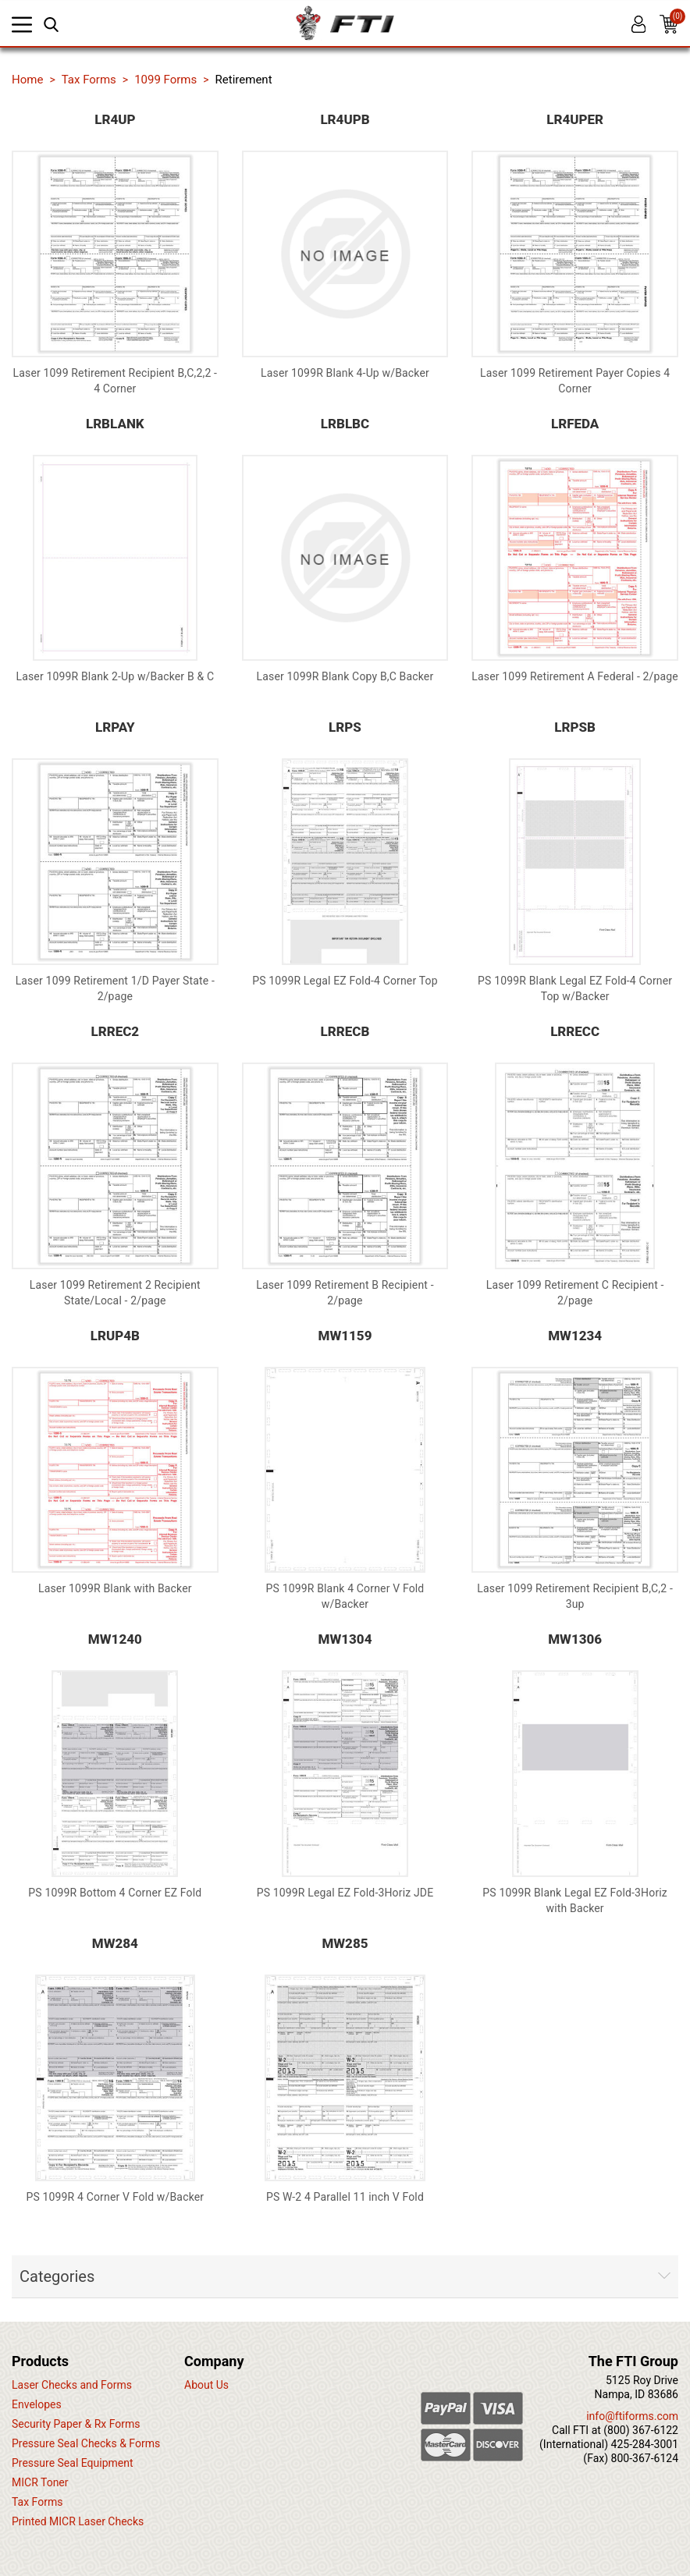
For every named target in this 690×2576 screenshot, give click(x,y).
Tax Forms (37, 2502)
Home (27, 80)
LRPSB (575, 727)
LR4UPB (344, 119)
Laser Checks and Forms (72, 2385)
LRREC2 (115, 1031)
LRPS (345, 727)
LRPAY (115, 727)
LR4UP (114, 119)
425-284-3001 (644, 2444)
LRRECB (345, 1031)
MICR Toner (40, 2482)
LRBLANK (115, 423)
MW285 (345, 1943)
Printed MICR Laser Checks (78, 2521)
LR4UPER (574, 119)
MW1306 (575, 1639)
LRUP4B (115, 1335)
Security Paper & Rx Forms (76, 2424)
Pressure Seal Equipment (72, 2463)
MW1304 (345, 1639)
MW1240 (115, 1639)
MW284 (115, 1943)
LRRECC (574, 1031)
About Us (206, 2385)
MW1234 (575, 1335)
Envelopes (37, 2404)
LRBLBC (345, 423)
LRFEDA (575, 423)
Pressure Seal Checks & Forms (86, 2443)
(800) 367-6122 (640, 2430)
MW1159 (345, 1335)
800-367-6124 (644, 2458)
